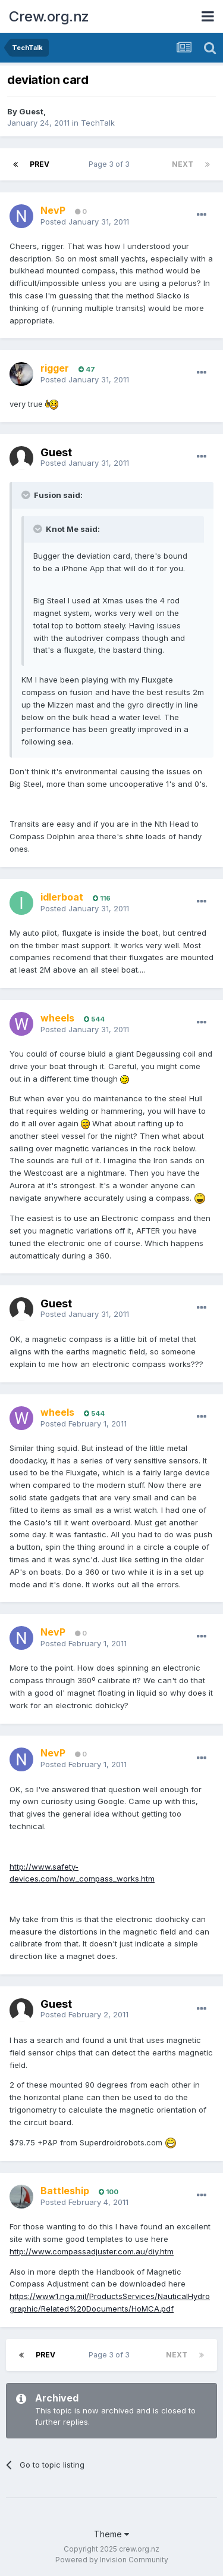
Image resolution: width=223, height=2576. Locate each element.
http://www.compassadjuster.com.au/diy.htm (92, 2251)
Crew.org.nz (49, 16)
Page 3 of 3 (111, 164)
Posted (84, 221)
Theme (111, 2534)
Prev (39, 164)
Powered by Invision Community (111, 2559)
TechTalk (98, 122)
